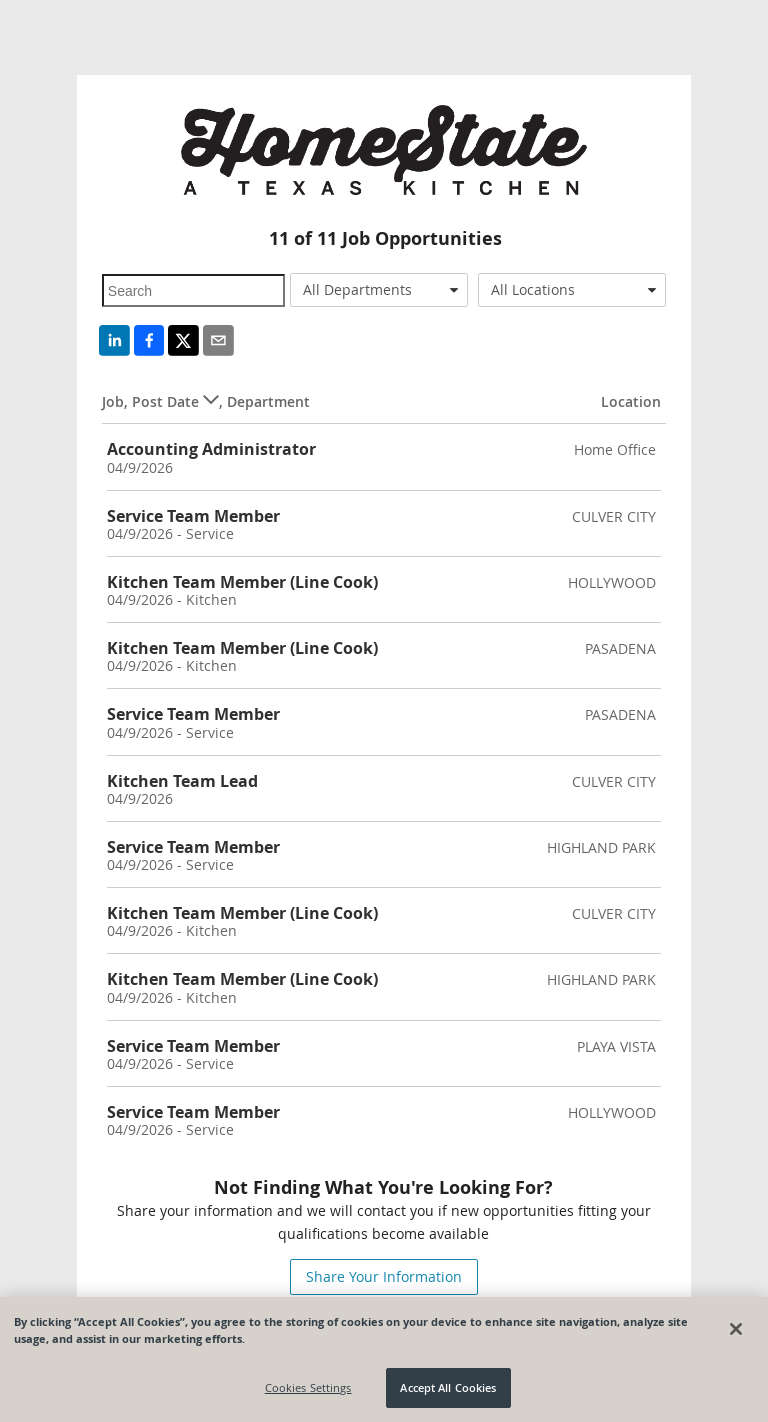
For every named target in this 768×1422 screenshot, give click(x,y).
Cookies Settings (308, 1388)
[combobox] (379, 290)
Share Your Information (384, 1276)
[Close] (736, 1329)
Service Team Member (193, 516)
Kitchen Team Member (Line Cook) (242, 582)
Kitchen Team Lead (182, 781)
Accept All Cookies (448, 1388)
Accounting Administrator (211, 449)
